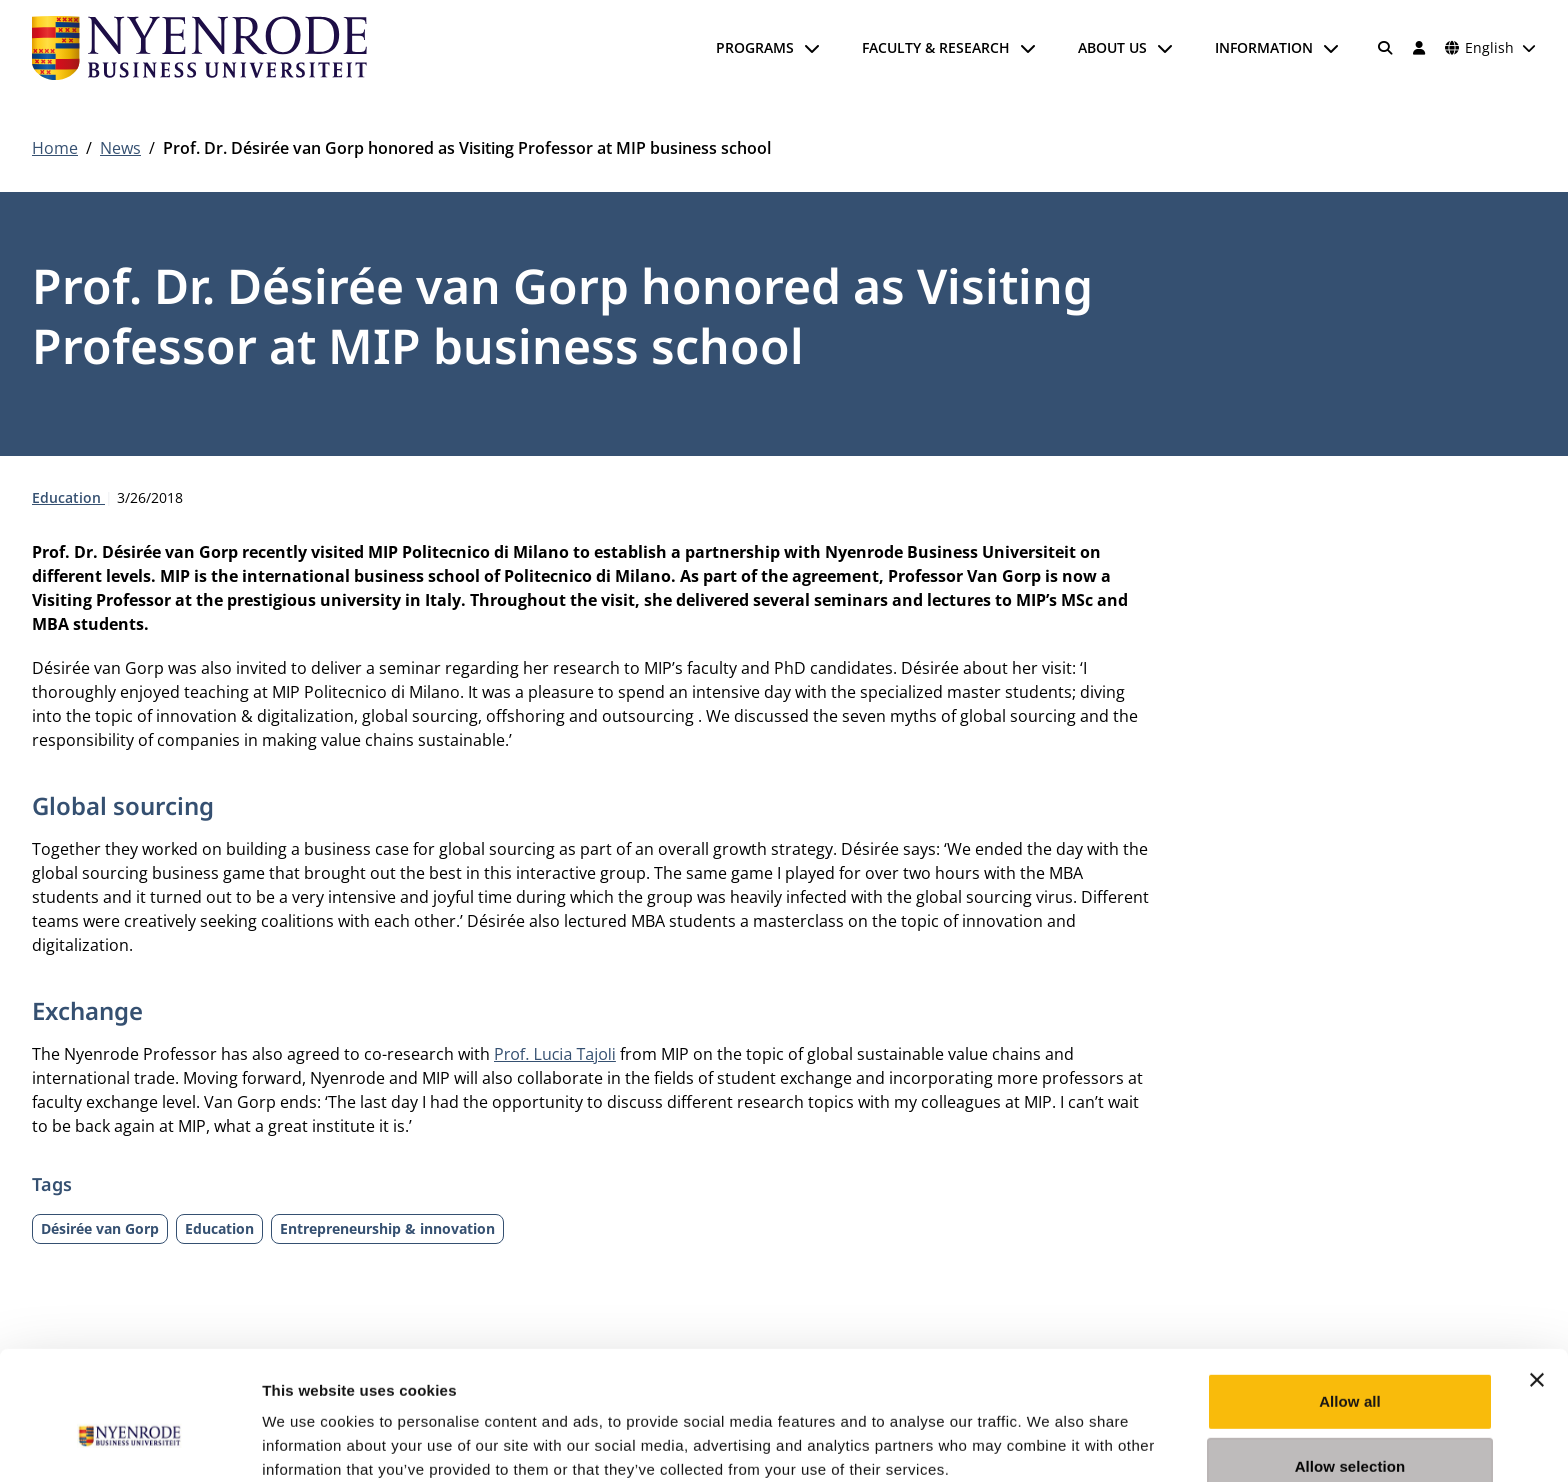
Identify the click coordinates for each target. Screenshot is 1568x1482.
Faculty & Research (936, 47)
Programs (755, 47)
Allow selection (1350, 1366)
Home (55, 148)
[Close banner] (1537, 1279)
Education (68, 497)
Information (1264, 47)
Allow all (1350, 1300)
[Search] (1386, 48)
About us (1112, 47)
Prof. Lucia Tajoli (555, 1054)
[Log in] (1419, 48)
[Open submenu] (812, 48)
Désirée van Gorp (100, 1228)
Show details (1049, 1442)
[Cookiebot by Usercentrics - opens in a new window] (129, 1443)
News (120, 148)
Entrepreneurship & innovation (387, 1228)
